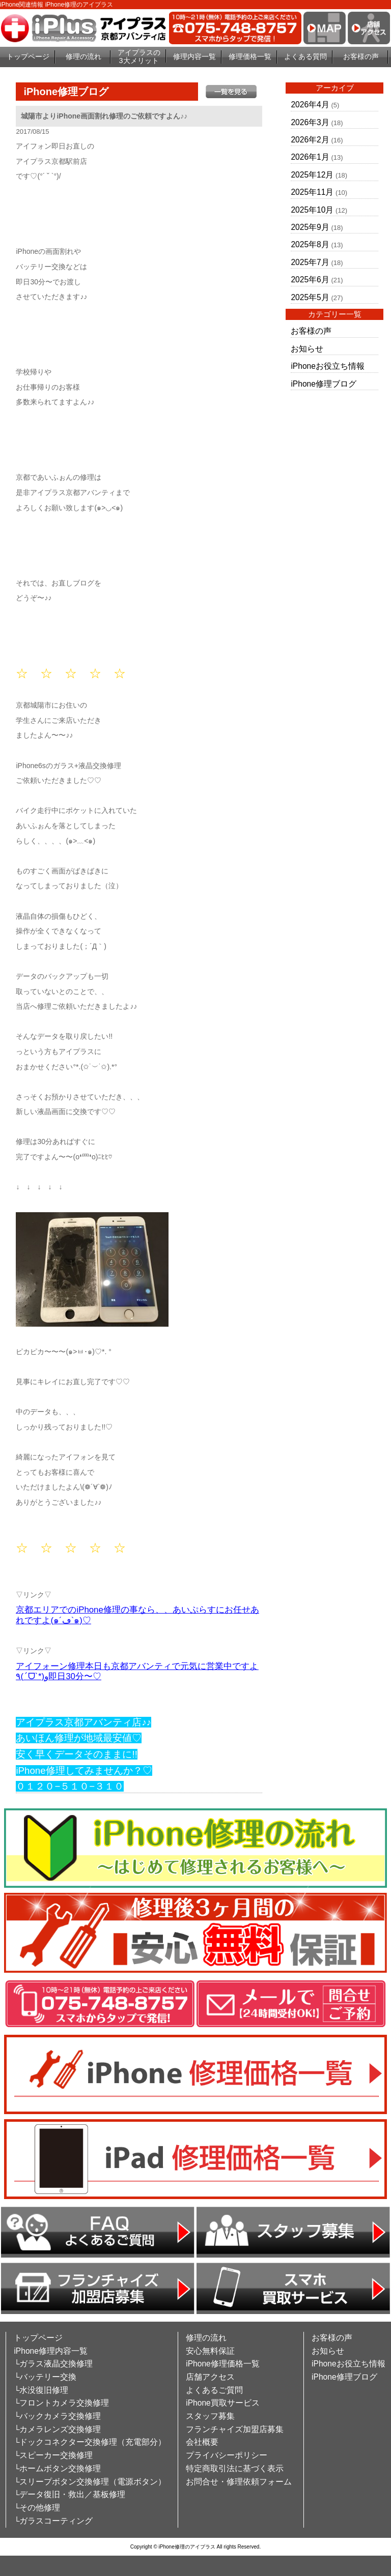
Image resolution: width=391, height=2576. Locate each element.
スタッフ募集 (210, 2416)
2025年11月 (312, 192)
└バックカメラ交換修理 (57, 2416)
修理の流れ (83, 56)
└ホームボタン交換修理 (57, 2468)
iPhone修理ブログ (323, 383)
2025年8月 (310, 244)
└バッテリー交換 (45, 2377)
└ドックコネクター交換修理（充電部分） (90, 2442)
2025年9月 (310, 227)
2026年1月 (310, 157)
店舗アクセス (210, 2377)
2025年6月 (310, 279)
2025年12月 (312, 174)
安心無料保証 (210, 2351)
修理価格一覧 (250, 56)
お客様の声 (361, 56)
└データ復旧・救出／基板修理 (69, 2494)
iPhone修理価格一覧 (223, 2363)
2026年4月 (310, 104)
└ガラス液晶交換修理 (53, 2363)
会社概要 (202, 2442)
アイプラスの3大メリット (139, 56)
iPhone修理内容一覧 (51, 2351)
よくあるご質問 (214, 2390)
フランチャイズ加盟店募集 (235, 2429)
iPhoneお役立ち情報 (328, 366)
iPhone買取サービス (223, 2402)
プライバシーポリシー (226, 2455)
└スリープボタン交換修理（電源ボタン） (90, 2481)
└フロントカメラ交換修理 (61, 2402)
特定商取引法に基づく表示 (235, 2468)
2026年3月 (310, 122)
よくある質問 (305, 56)
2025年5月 (310, 297)
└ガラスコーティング (53, 2520)
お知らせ (307, 348)
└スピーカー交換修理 (53, 2455)
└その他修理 (37, 2507)
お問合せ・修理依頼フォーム (239, 2481)
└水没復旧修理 (41, 2390)
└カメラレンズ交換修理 (57, 2429)
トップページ (28, 56)
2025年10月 (312, 210)
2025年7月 (310, 262)
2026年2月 (310, 139)
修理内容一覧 (194, 56)
